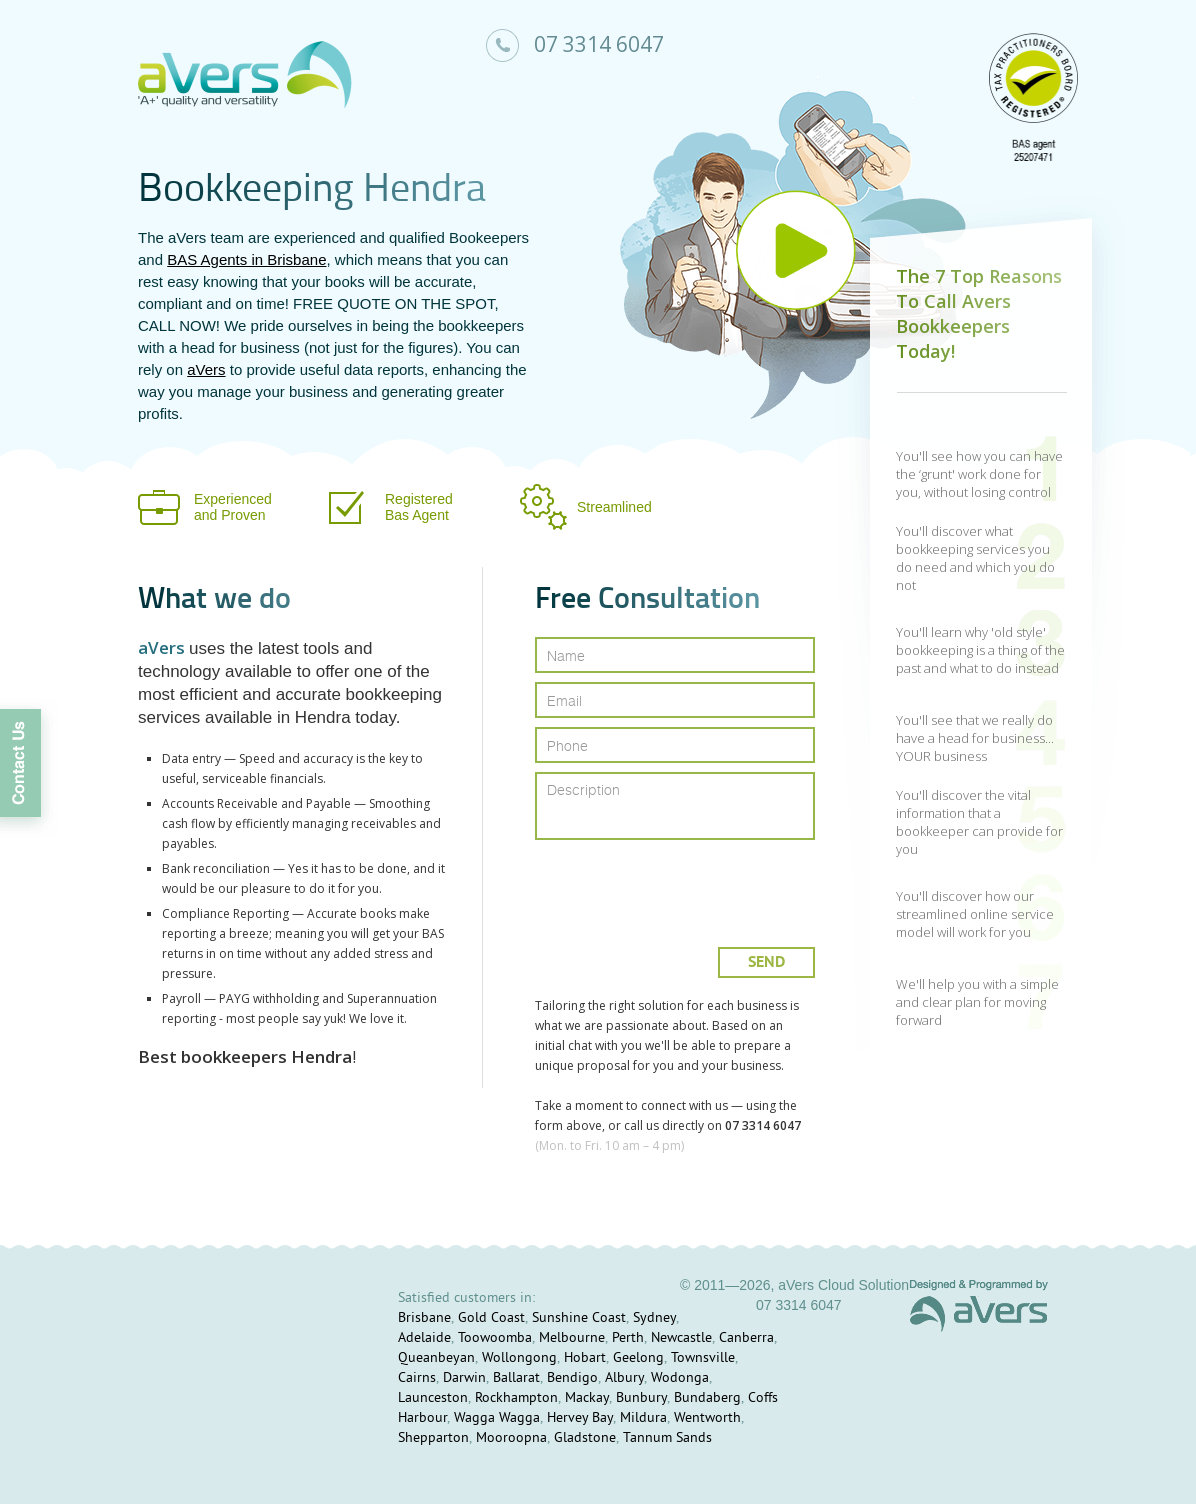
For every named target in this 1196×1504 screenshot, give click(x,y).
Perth (628, 1338)
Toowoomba (495, 1338)
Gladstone (585, 1438)
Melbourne (572, 1338)
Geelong (638, 1358)
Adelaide (424, 1338)
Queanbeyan (436, 1358)
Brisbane (424, 1318)
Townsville (703, 1358)
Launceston (433, 1398)
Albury (624, 1378)
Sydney (654, 1318)
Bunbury (641, 1398)
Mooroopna (511, 1438)
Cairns (417, 1378)
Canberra (746, 1338)
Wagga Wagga (497, 1418)
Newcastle (681, 1338)
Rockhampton (516, 1398)
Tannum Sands (667, 1438)
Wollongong (519, 1358)
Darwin (464, 1378)
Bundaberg (707, 1398)
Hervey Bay (580, 1418)
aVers (206, 369)
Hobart (585, 1358)
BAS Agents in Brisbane (246, 259)
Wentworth (707, 1418)
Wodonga (680, 1378)
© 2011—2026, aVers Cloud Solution (794, 1285)
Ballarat (516, 1378)
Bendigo (572, 1378)
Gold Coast (491, 1318)
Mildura (643, 1418)
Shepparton (433, 1438)
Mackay (587, 1398)
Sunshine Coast (579, 1318)
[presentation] (676, 885)
